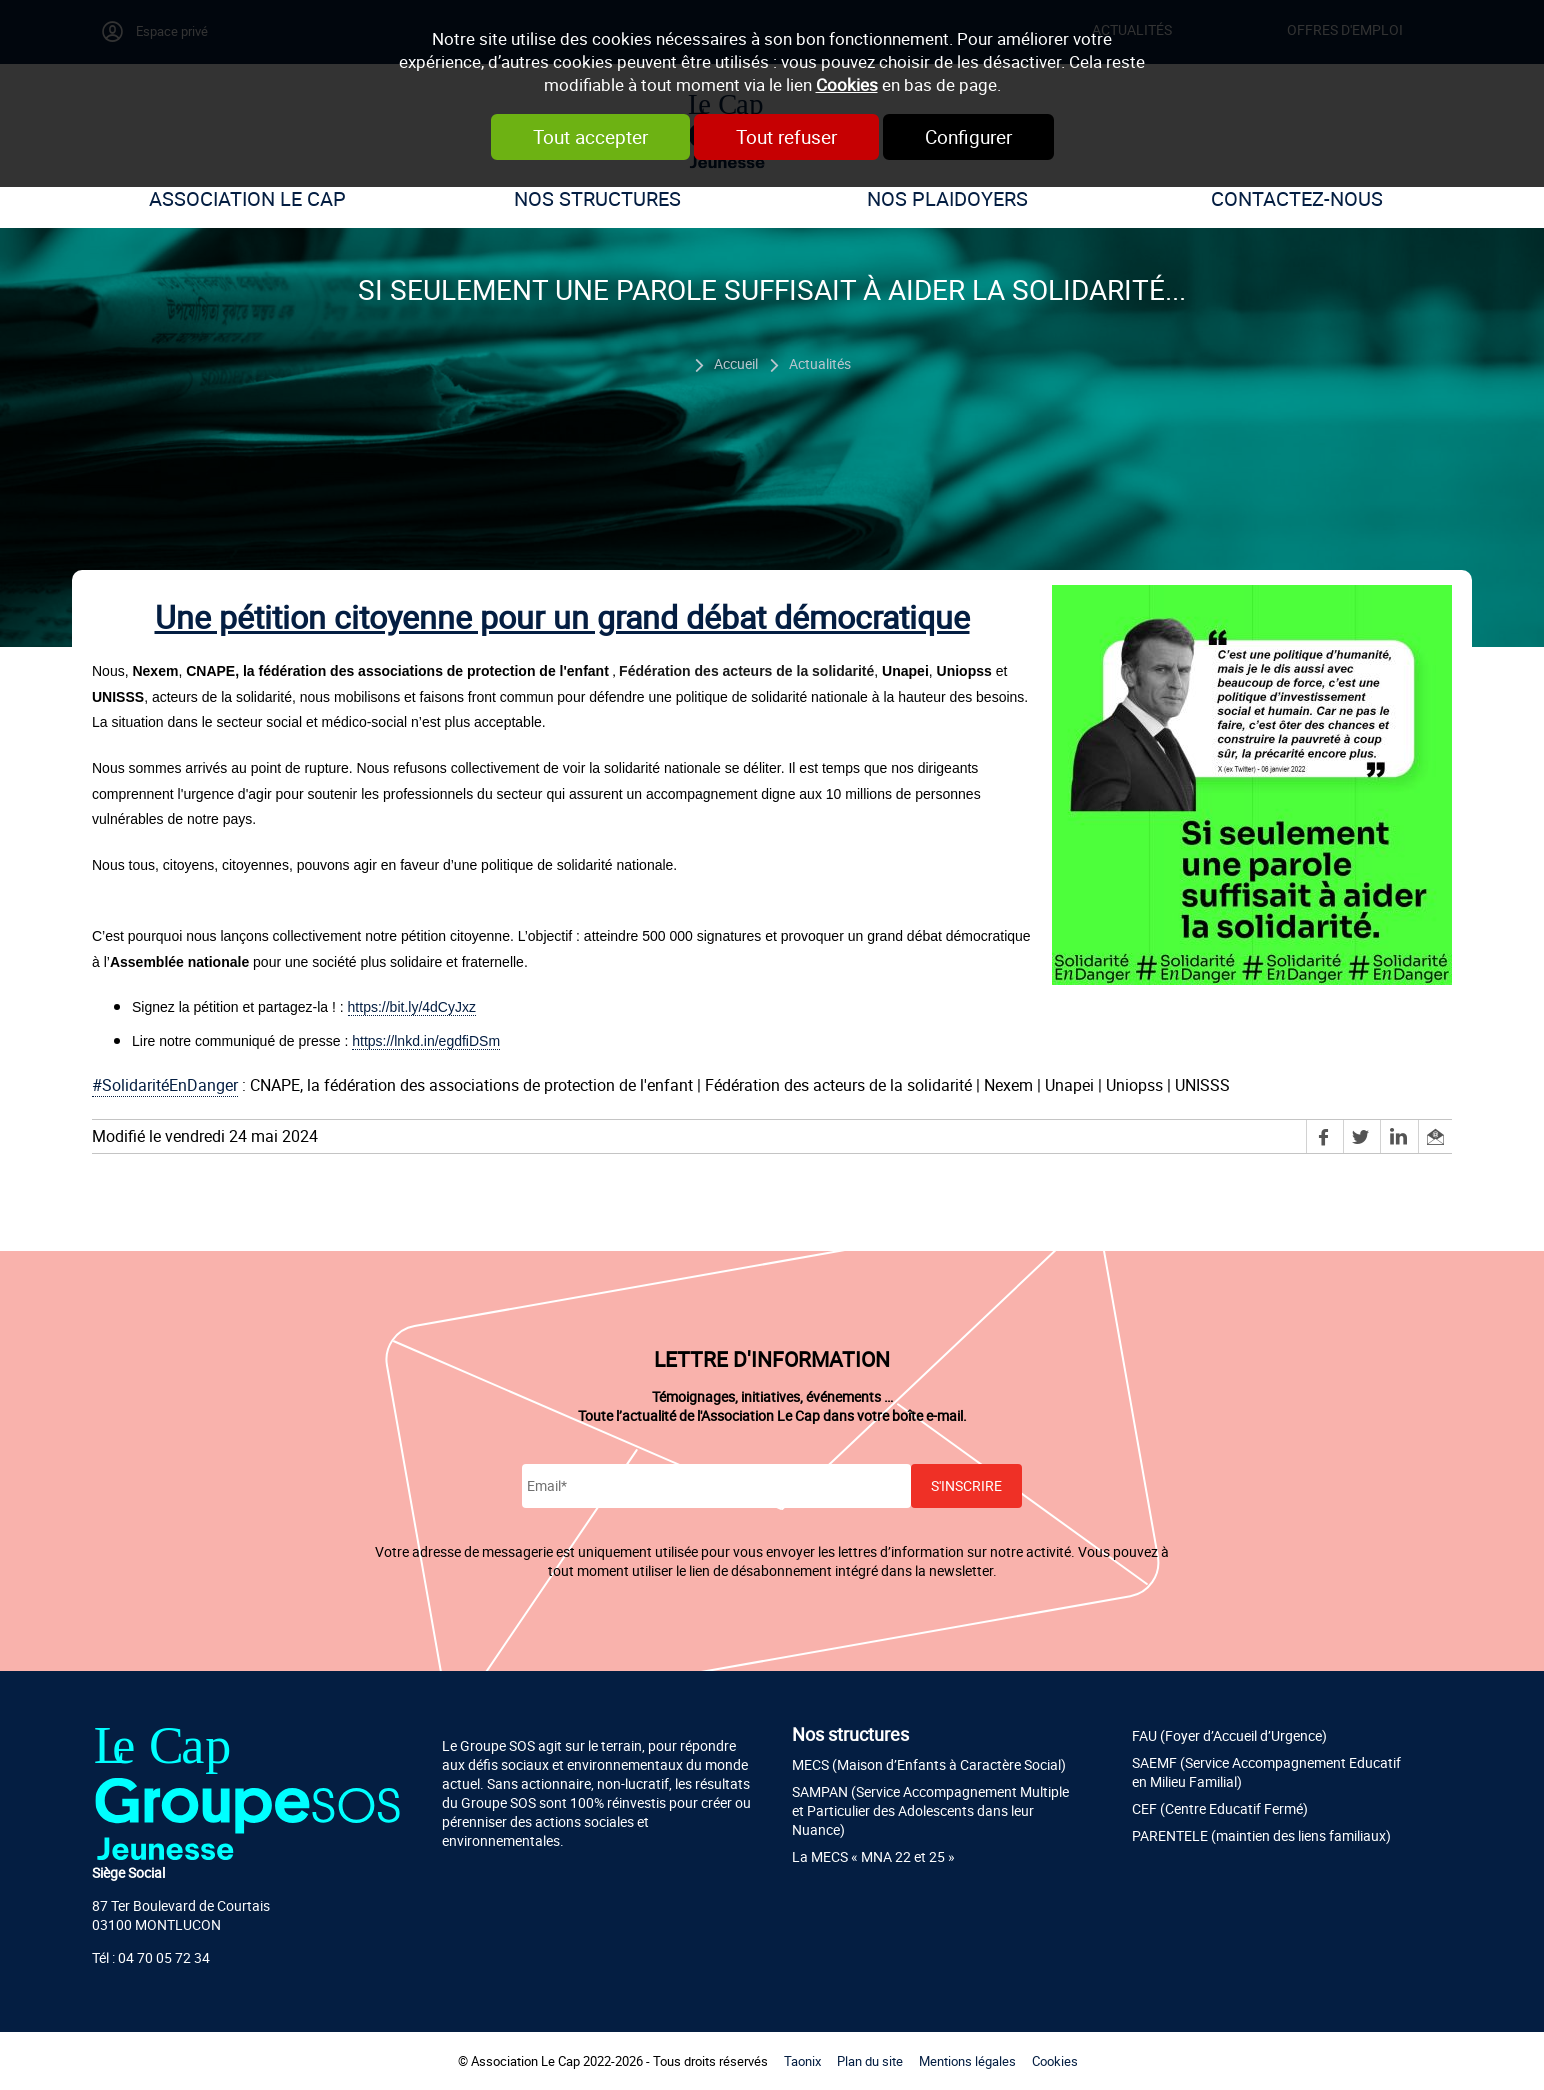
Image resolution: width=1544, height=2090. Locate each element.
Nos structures (597, 198)
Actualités (820, 363)
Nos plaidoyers (947, 198)
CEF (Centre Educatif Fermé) (1220, 1808)
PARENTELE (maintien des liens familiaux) (1261, 1835)
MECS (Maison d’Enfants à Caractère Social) (929, 1764)
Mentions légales (967, 2061)
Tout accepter (590, 137)
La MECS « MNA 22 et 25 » (873, 1856)
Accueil (736, 363)
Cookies (847, 84)
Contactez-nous (1297, 198)
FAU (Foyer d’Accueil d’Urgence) (1229, 1735)
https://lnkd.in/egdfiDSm (426, 1041)
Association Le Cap (247, 198)
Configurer (968, 137)
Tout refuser (786, 137)
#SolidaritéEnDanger (165, 1085)
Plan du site (870, 2061)
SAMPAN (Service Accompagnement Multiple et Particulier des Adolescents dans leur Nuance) (930, 1810)
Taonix (802, 2061)
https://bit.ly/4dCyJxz (412, 1007)
